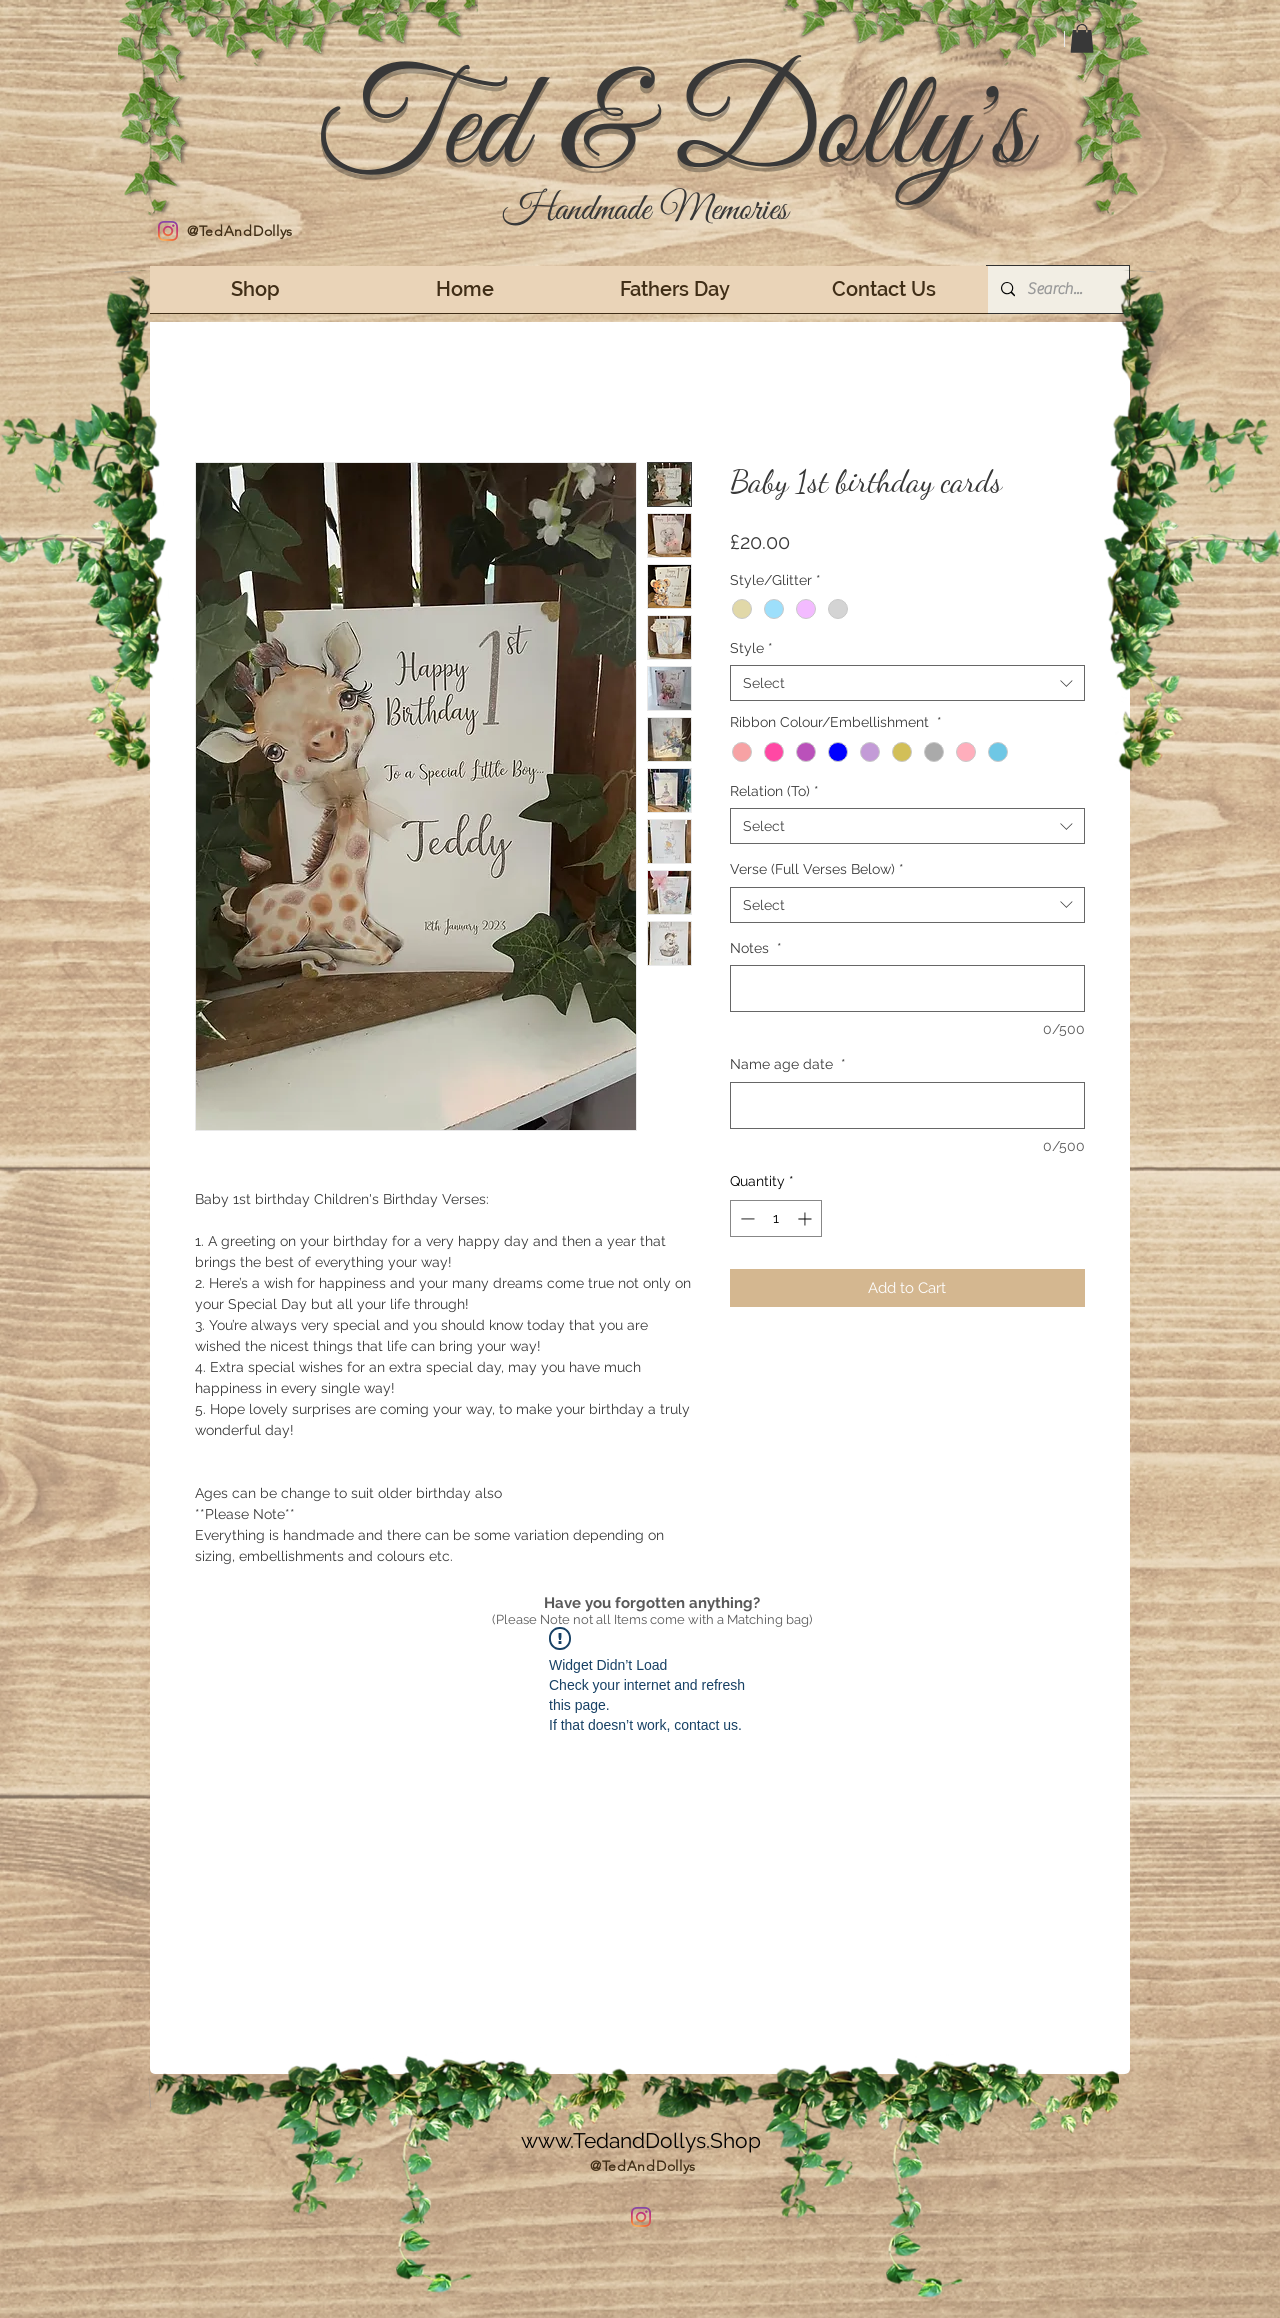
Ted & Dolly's (673, 131)
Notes (756, 948)
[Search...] (1057, 289)
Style (751, 648)
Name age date (788, 1064)
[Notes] (907, 988)
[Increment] (806, 1218)
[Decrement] (745, 1218)
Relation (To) (774, 791)
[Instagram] (168, 231)
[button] (1082, 38)
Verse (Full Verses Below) (817, 869)
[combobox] (907, 683)
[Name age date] (907, 1105)
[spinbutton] (776, 1218)
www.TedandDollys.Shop (641, 2140)
